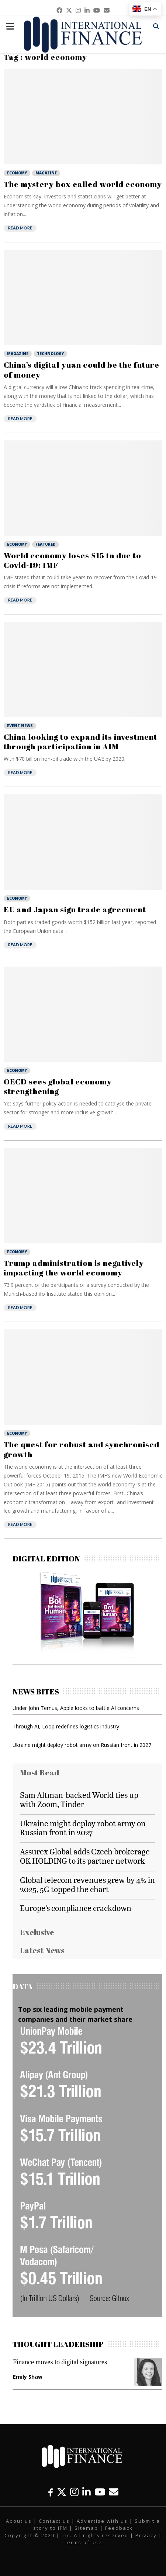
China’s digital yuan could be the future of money (81, 369)
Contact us (54, 2521)
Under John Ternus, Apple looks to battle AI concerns (76, 1707)
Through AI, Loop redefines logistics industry (66, 1726)
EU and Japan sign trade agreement (75, 909)
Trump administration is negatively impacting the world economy (74, 1268)
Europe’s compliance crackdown (75, 1907)
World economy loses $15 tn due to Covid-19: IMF (72, 560)
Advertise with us (102, 2521)
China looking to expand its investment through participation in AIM (80, 742)
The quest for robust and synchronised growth (81, 1449)
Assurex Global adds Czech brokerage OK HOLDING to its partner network (85, 1856)
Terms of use (83, 2542)
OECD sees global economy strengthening (58, 1086)
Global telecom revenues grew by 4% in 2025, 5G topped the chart (87, 1884)
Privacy (146, 2535)
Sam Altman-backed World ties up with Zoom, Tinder (79, 1799)
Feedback (119, 2528)
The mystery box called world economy (83, 184)
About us (19, 2521)
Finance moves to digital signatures (60, 2362)
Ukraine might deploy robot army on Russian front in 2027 (82, 1744)
